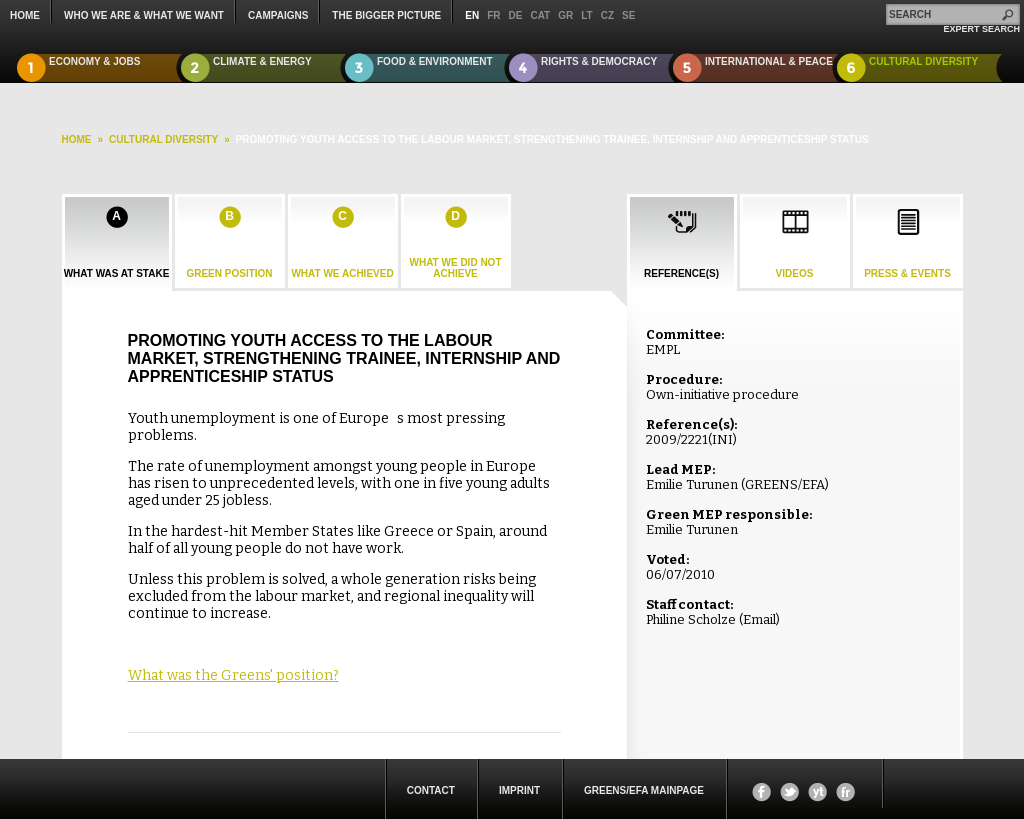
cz (607, 15)
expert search (981, 29)
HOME (77, 139)
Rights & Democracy (599, 61)
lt (586, 15)
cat (540, 15)
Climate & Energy (262, 61)
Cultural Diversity (923, 61)
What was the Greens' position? (233, 675)
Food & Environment (435, 61)
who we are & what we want (144, 15)
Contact (431, 790)
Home (25, 15)
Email (759, 619)
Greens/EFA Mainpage (644, 790)
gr (565, 15)
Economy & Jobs (95, 61)
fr (493, 15)
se (628, 15)
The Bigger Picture (386, 15)
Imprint (519, 790)
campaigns (278, 15)
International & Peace (769, 61)
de (516, 15)
